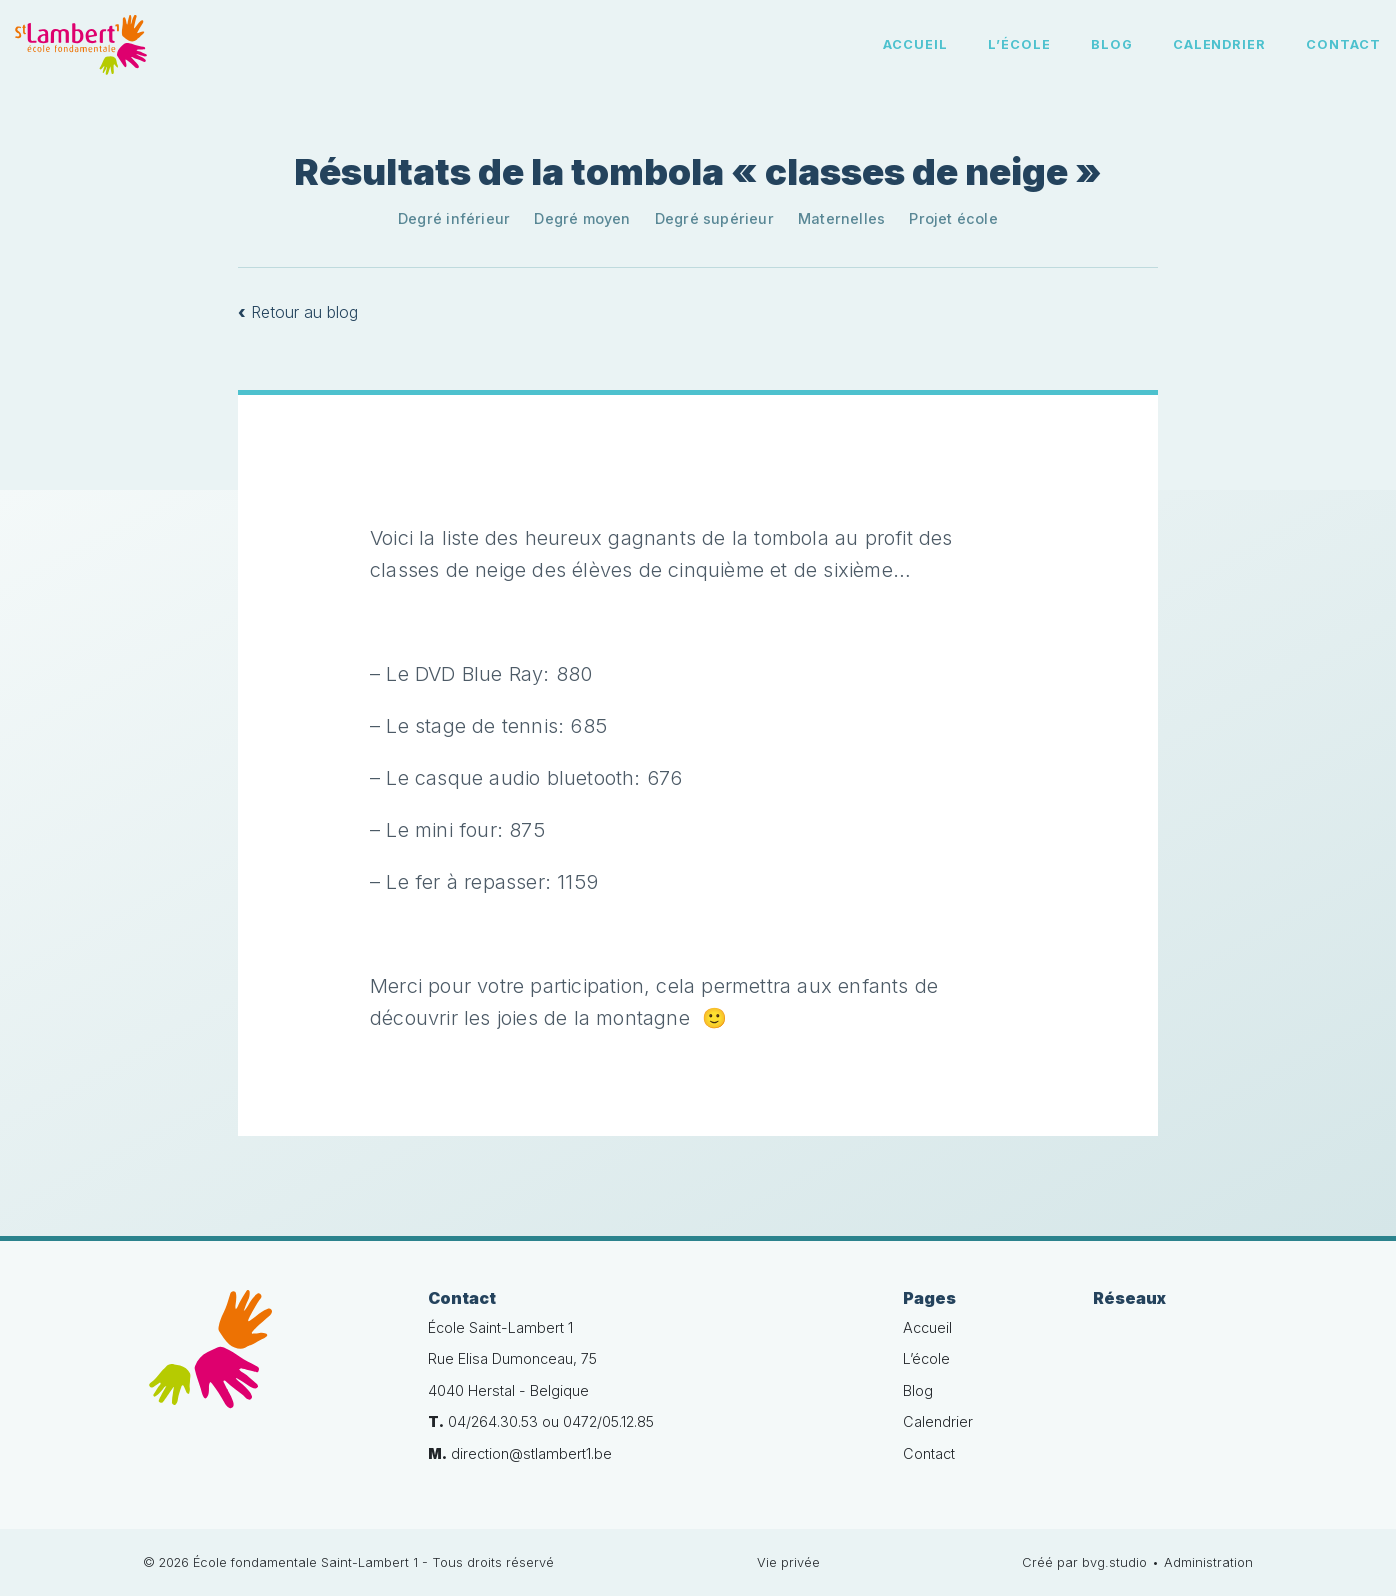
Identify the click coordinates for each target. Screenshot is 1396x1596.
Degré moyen (582, 218)
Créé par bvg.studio (1084, 1562)
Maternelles (841, 218)
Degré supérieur (714, 218)
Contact (1343, 44)
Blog (1112, 44)
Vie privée (788, 1562)
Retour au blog (298, 312)
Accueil (915, 44)
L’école (1019, 44)
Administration (1208, 1562)
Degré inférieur (454, 218)
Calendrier (1220, 44)
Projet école (953, 218)
